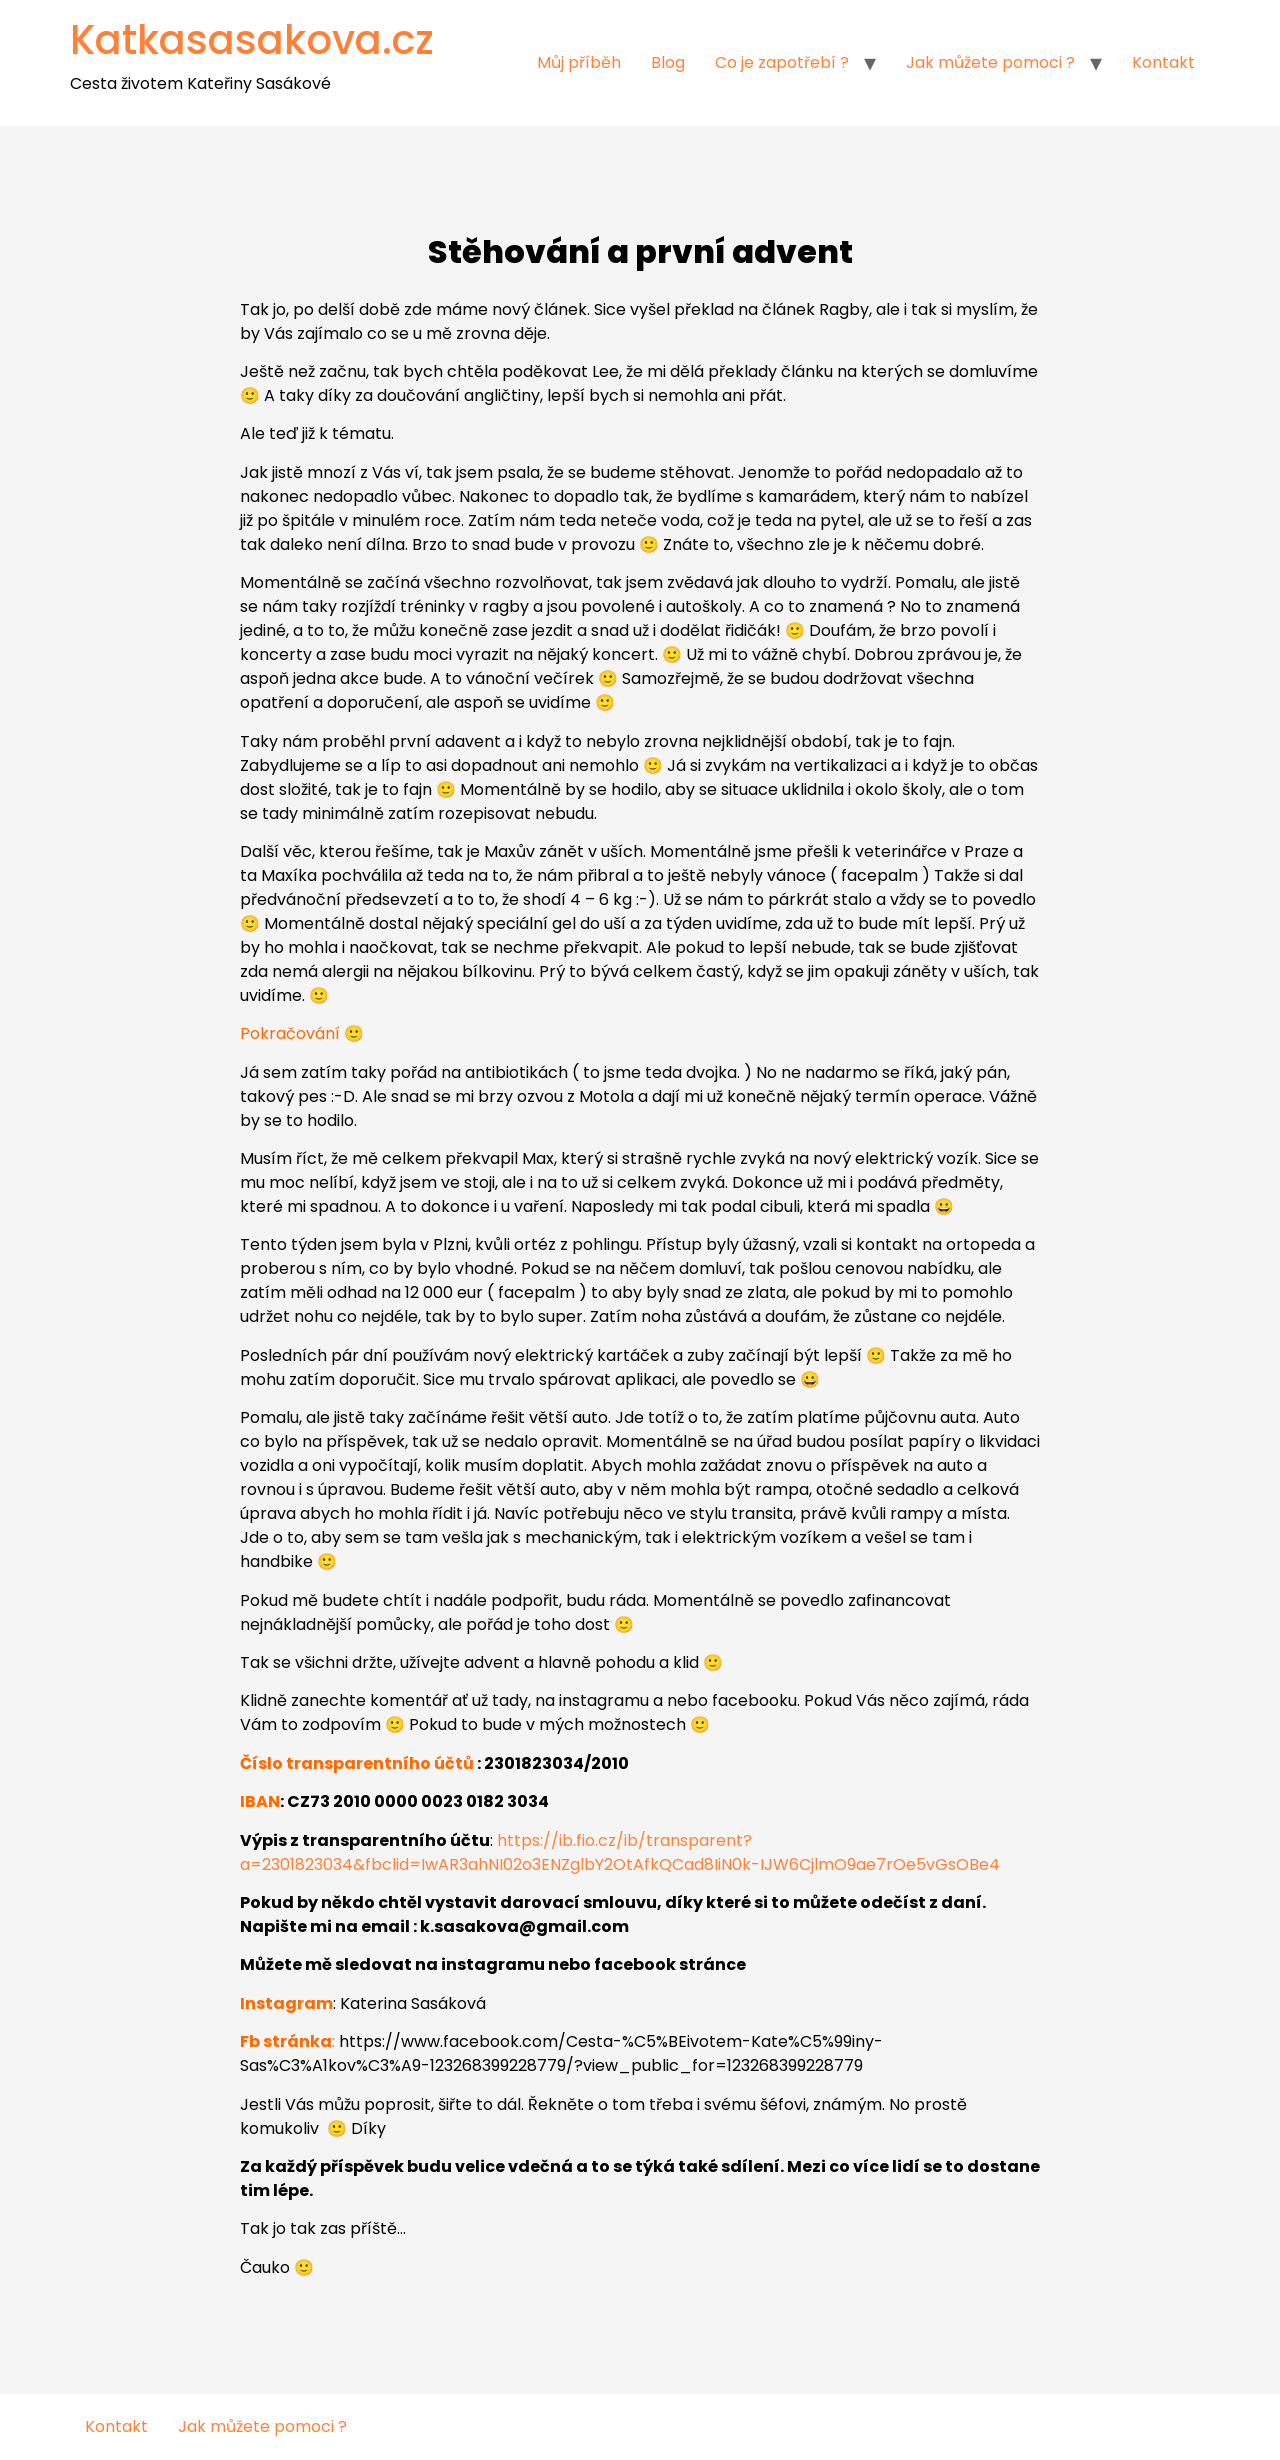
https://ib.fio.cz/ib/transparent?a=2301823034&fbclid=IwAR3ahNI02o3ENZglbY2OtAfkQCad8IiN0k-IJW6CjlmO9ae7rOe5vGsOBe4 (620, 1852)
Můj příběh (579, 62)
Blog (668, 62)
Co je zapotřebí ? (782, 62)
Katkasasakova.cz (252, 40)
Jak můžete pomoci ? (990, 62)
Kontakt (1163, 62)
